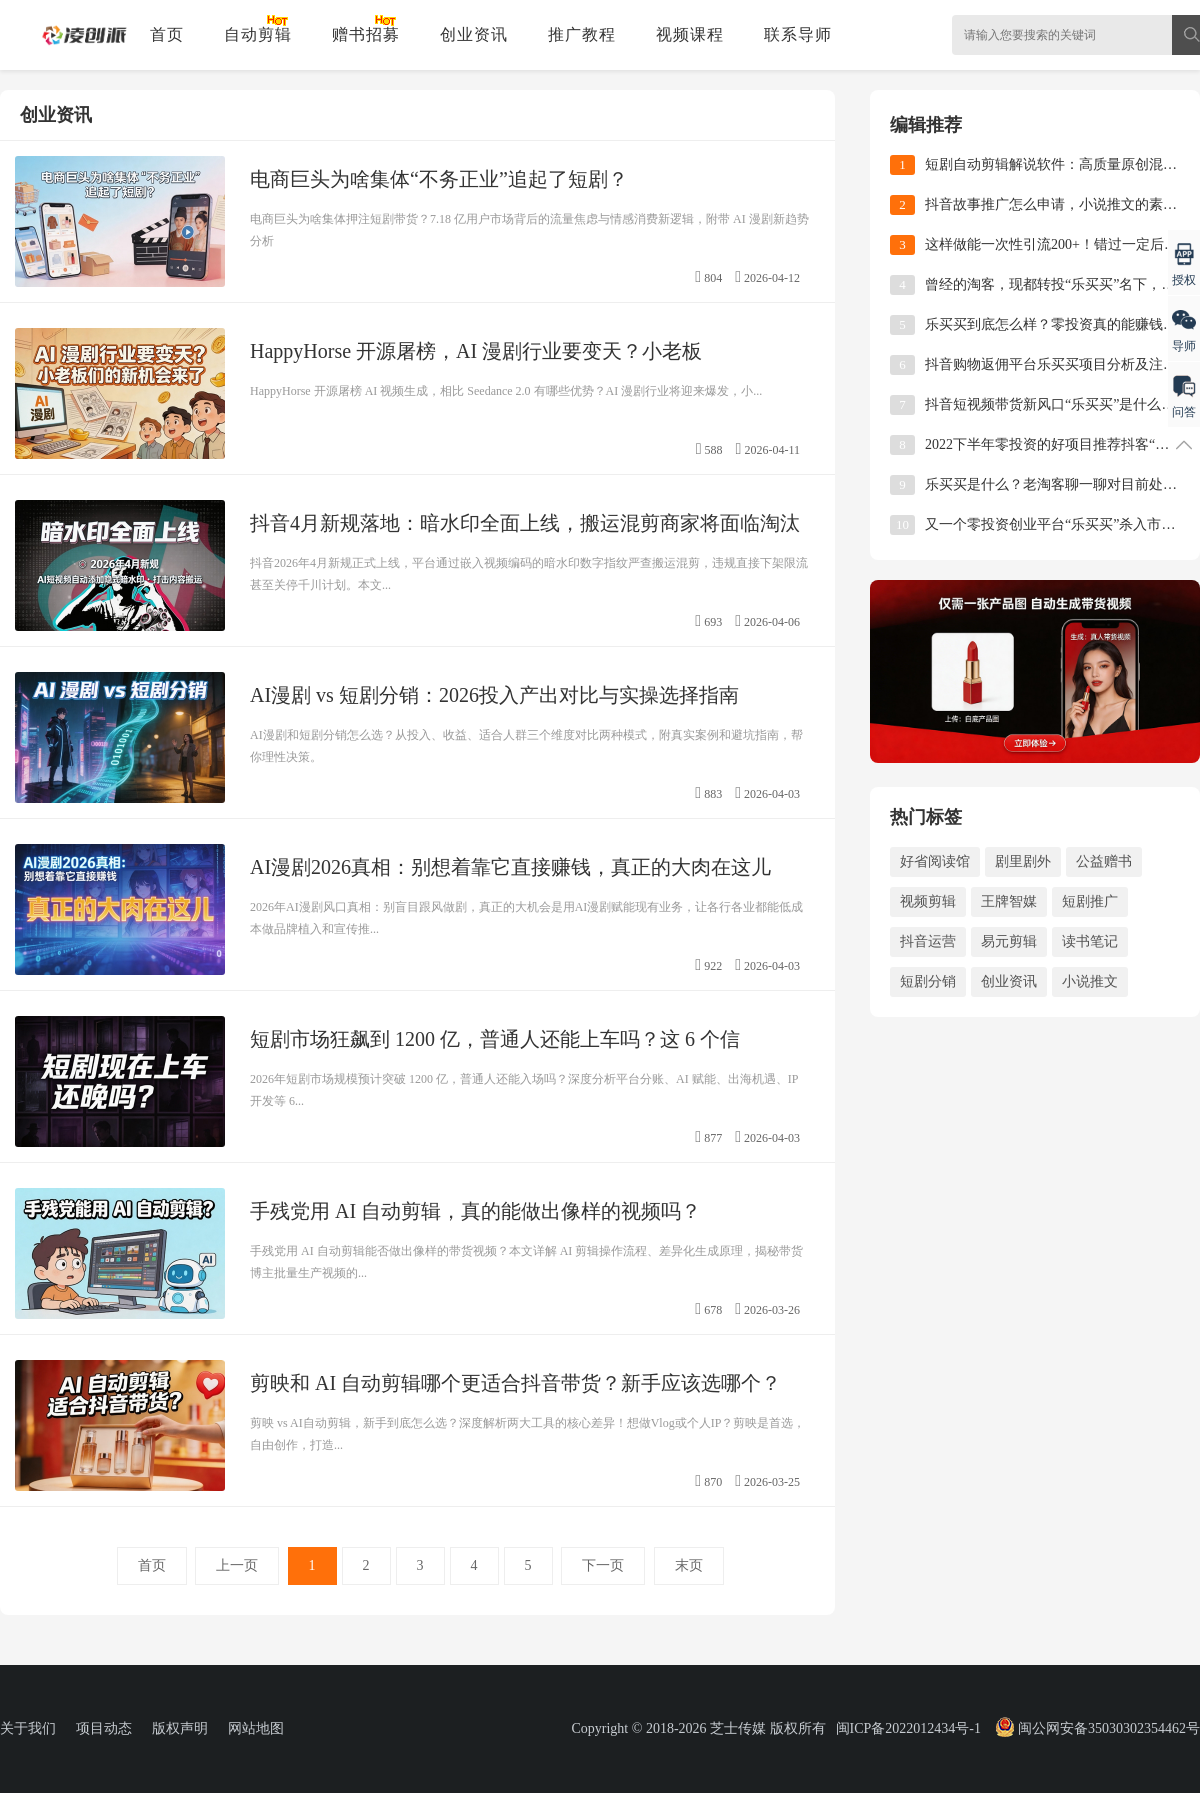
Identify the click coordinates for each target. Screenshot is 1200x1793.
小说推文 (1090, 981)
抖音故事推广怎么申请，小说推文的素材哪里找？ (1052, 204)
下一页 (603, 1565)
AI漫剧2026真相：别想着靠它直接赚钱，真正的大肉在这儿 (510, 867)
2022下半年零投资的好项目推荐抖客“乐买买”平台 (1052, 444)
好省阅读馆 (935, 861)
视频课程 (690, 34)
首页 (167, 34)
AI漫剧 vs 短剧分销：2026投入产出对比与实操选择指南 (494, 695)
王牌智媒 (1009, 901)
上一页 (237, 1565)
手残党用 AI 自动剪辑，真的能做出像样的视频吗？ (475, 1211)
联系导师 (798, 34)
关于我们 (28, 1728)
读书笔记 (1090, 941)
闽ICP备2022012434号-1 (908, 1728)
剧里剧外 (1023, 861)
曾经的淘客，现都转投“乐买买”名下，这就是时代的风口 (1052, 284)
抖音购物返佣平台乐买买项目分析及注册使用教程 (1052, 364)
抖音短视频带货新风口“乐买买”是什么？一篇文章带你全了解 (1052, 404)
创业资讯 (474, 34)
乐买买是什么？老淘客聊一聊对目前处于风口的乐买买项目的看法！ (1052, 484)
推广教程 (582, 34)
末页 (689, 1565)
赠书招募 (366, 34)
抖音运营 (928, 941)
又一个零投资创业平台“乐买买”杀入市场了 (1052, 524)
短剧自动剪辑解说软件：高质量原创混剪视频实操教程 (1052, 164)
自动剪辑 (258, 34)
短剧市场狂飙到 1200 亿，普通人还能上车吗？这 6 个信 (495, 1039)
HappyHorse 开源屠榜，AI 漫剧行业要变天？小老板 (476, 351)
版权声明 (180, 1728)
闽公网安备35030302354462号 (1095, 1728)
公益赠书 (1104, 861)
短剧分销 (928, 981)
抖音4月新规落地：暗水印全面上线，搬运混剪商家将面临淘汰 (525, 523)
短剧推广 (1090, 901)
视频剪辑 (928, 901)
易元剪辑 (1009, 941)
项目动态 (104, 1728)
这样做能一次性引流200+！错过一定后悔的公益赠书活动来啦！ (1052, 244)
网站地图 (256, 1728)
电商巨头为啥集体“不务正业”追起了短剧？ (439, 179)
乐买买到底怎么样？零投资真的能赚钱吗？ (1052, 324)
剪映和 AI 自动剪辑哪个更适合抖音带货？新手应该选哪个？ (515, 1383)
